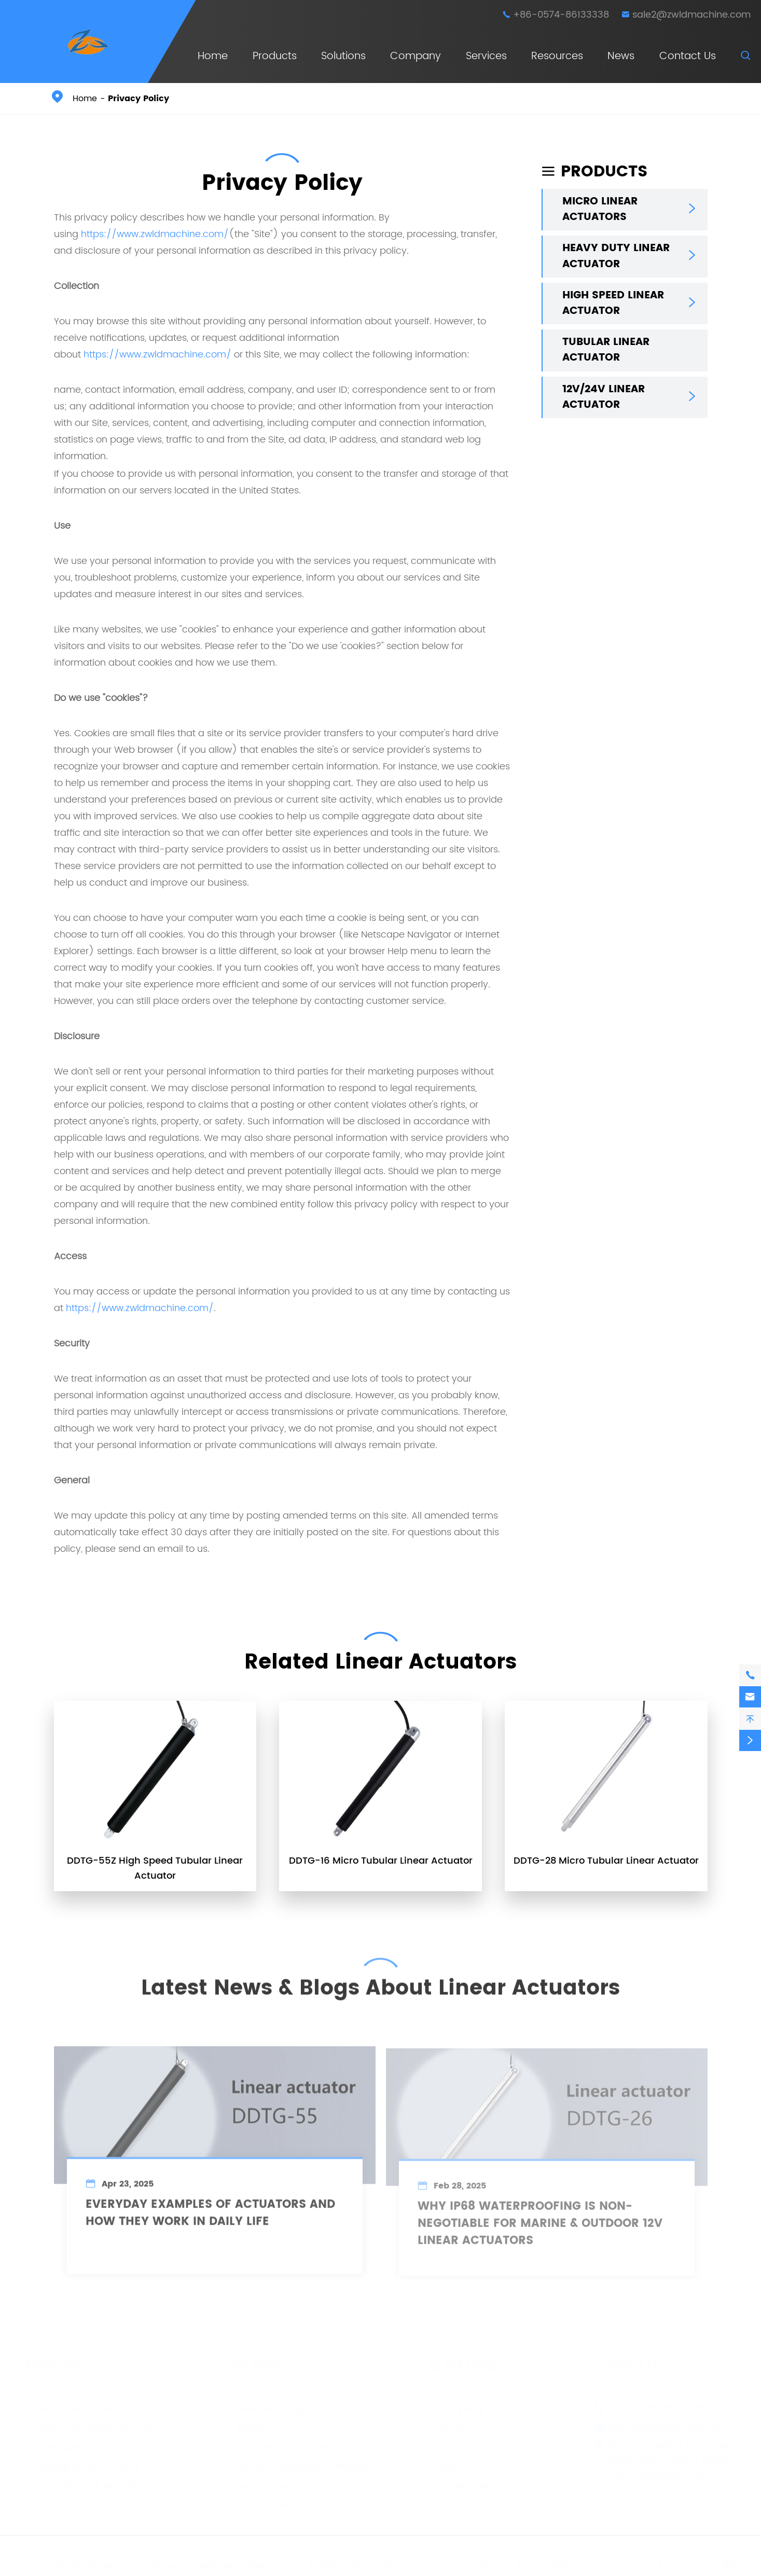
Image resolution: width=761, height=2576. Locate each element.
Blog (443, 2462)
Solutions (343, 56)
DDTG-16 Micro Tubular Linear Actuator (381, 1860)
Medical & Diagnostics (281, 2405)
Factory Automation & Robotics (301, 2462)
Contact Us (687, 56)
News (620, 56)
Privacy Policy (138, 98)
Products (275, 56)
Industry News (464, 2481)
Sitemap (479, 2561)
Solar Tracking (263, 2501)
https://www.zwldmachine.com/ (155, 234)
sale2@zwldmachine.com (691, 14)
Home (213, 56)
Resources (557, 56)
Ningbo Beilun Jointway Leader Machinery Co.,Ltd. (194, 2561)
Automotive (257, 2481)
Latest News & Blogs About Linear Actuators (380, 1985)
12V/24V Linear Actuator (603, 397)
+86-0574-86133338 (561, 14)
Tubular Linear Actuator (605, 350)
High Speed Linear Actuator (613, 303)
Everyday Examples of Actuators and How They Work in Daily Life (210, 2218)
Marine (247, 2424)
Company (415, 56)
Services (486, 56)
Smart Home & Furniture (285, 2443)
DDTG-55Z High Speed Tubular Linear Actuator (155, 1868)
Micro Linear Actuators (600, 209)
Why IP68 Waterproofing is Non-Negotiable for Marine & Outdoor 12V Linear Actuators (540, 2227)
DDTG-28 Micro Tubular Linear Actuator (606, 1860)
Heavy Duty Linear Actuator (616, 256)
